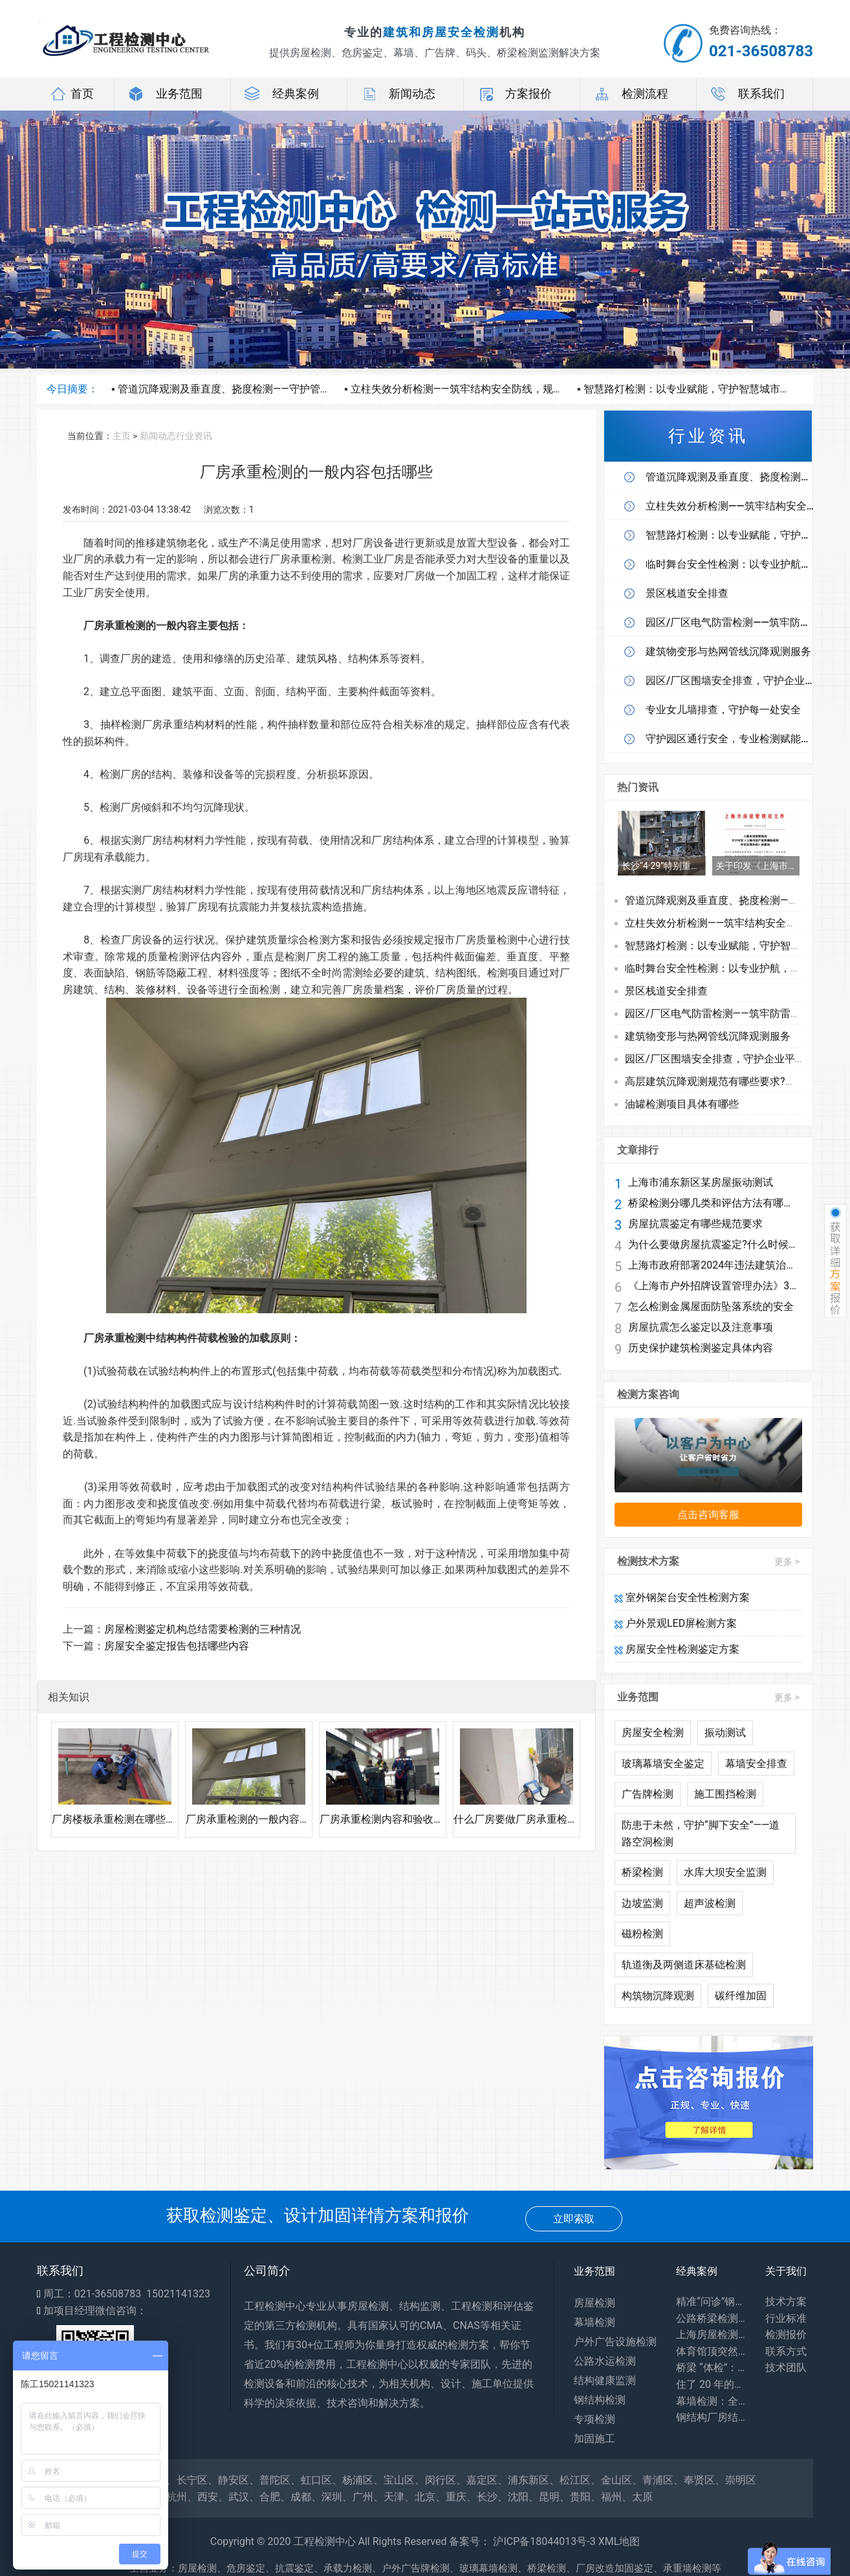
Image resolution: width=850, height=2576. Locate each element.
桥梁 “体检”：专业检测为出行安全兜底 (711, 2367)
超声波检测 (710, 1903)
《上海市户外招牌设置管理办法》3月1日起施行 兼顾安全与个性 (712, 1286)
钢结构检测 (600, 2400)
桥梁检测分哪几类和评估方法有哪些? (712, 1203)
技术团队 (786, 2367)
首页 (72, 93)
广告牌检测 (647, 1794)
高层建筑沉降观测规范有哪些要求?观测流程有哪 (736, 1081)
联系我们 (747, 93)
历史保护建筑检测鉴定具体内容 (700, 1348)
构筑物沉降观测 (658, 1996)
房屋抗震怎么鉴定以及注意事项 (700, 1327)
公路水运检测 (605, 2361)
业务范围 (164, 93)
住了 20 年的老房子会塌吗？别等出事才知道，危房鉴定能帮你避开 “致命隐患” (711, 2384)
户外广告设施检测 (615, 2341)
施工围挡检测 (725, 1794)
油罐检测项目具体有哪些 (682, 1104)
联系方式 (786, 2351)
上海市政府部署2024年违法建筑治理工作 (712, 1265)
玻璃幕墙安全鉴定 (663, 1763)
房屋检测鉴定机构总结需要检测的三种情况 (202, 1629)
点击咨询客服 (708, 1514)
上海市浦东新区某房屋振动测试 (700, 1182)
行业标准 (786, 2318)
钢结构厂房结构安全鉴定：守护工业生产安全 (711, 2417)
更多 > (787, 1561)
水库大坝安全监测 (725, 1872)
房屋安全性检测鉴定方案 (677, 1649)
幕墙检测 (594, 2322)
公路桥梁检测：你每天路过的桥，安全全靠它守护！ (711, 2318)
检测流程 (630, 93)
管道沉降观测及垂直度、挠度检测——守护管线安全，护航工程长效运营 (281, 389)
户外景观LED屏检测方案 (676, 1623)
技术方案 (786, 2301)
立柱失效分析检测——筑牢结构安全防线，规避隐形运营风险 (488, 389)
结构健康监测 (605, 2380)
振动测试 (725, 1732)
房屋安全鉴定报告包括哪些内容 (176, 1646)
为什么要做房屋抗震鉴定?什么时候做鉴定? (712, 1244)
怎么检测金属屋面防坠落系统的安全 (711, 1307)
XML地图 (619, 2541)
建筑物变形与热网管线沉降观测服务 (707, 1036)
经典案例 (281, 93)
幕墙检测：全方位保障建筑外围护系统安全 (711, 2401)
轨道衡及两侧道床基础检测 (684, 1965)
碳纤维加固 (741, 1996)
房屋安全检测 (653, 1732)
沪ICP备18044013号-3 (544, 2541)
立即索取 (573, 2219)
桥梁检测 (642, 1872)
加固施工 (594, 2438)
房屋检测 (594, 2303)
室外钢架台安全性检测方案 (682, 1597)
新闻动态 (397, 93)
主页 (122, 436)
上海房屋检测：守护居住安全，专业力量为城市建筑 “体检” (711, 2334)
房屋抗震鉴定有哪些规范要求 (695, 1224)
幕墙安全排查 (756, 1763)
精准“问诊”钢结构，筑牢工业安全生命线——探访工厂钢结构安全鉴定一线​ (711, 2301)
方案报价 (514, 93)
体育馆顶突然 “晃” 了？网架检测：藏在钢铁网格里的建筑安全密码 (711, 2351)
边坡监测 (642, 1903)
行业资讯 (194, 436)
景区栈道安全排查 (666, 991)
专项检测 (594, 2419)
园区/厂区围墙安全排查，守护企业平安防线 (725, 1059)
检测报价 (786, 2334)
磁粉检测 (642, 1933)
